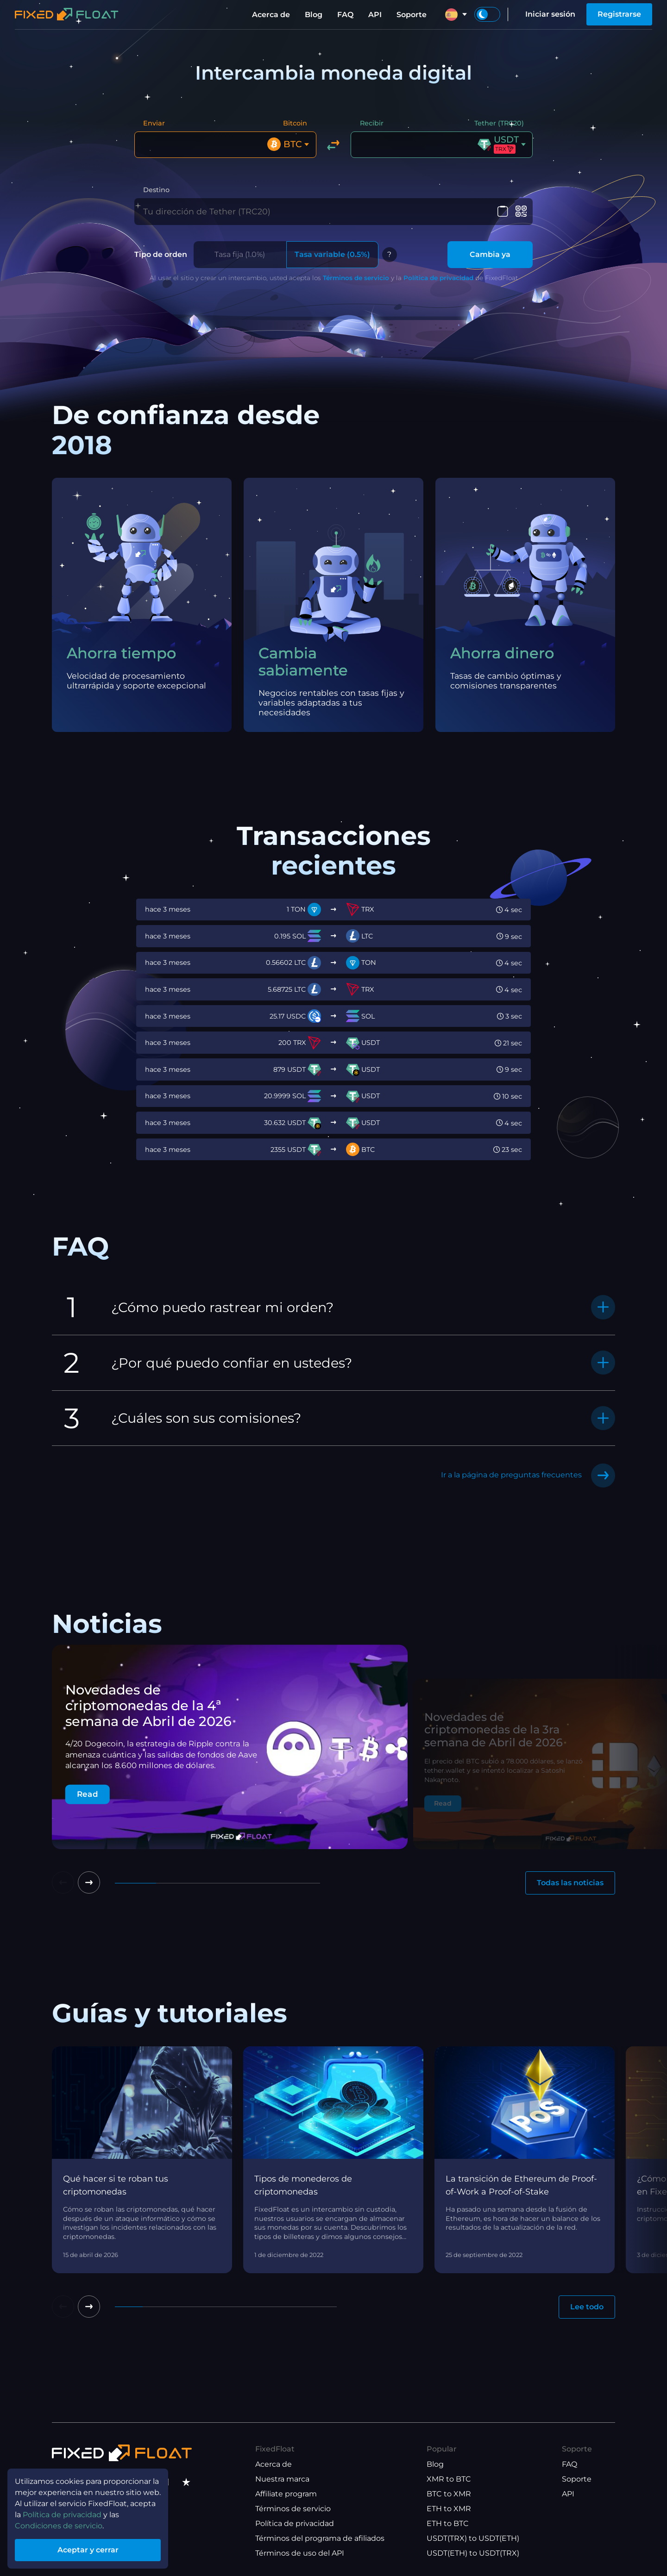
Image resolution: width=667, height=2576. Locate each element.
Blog (313, 14)
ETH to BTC (448, 2523)
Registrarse (619, 14)
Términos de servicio (356, 277)
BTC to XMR (449, 2493)
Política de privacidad (438, 277)
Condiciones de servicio (58, 2525)
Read (87, 1794)
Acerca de (271, 14)
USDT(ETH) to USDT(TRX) (473, 2553)
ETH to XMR (449, 2508)
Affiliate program (286, 2493)
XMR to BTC (449, 2479)
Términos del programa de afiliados (319, 2538)
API (375, 14)
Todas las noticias (570, 1882)
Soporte (411, 14)
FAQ (345, 14)
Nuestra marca (282, 2479)
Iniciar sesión (550, 14)
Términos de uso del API (299, 2553)
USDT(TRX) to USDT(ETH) (473, 2538)
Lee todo (587, 2306)
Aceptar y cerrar (88, 2549)
